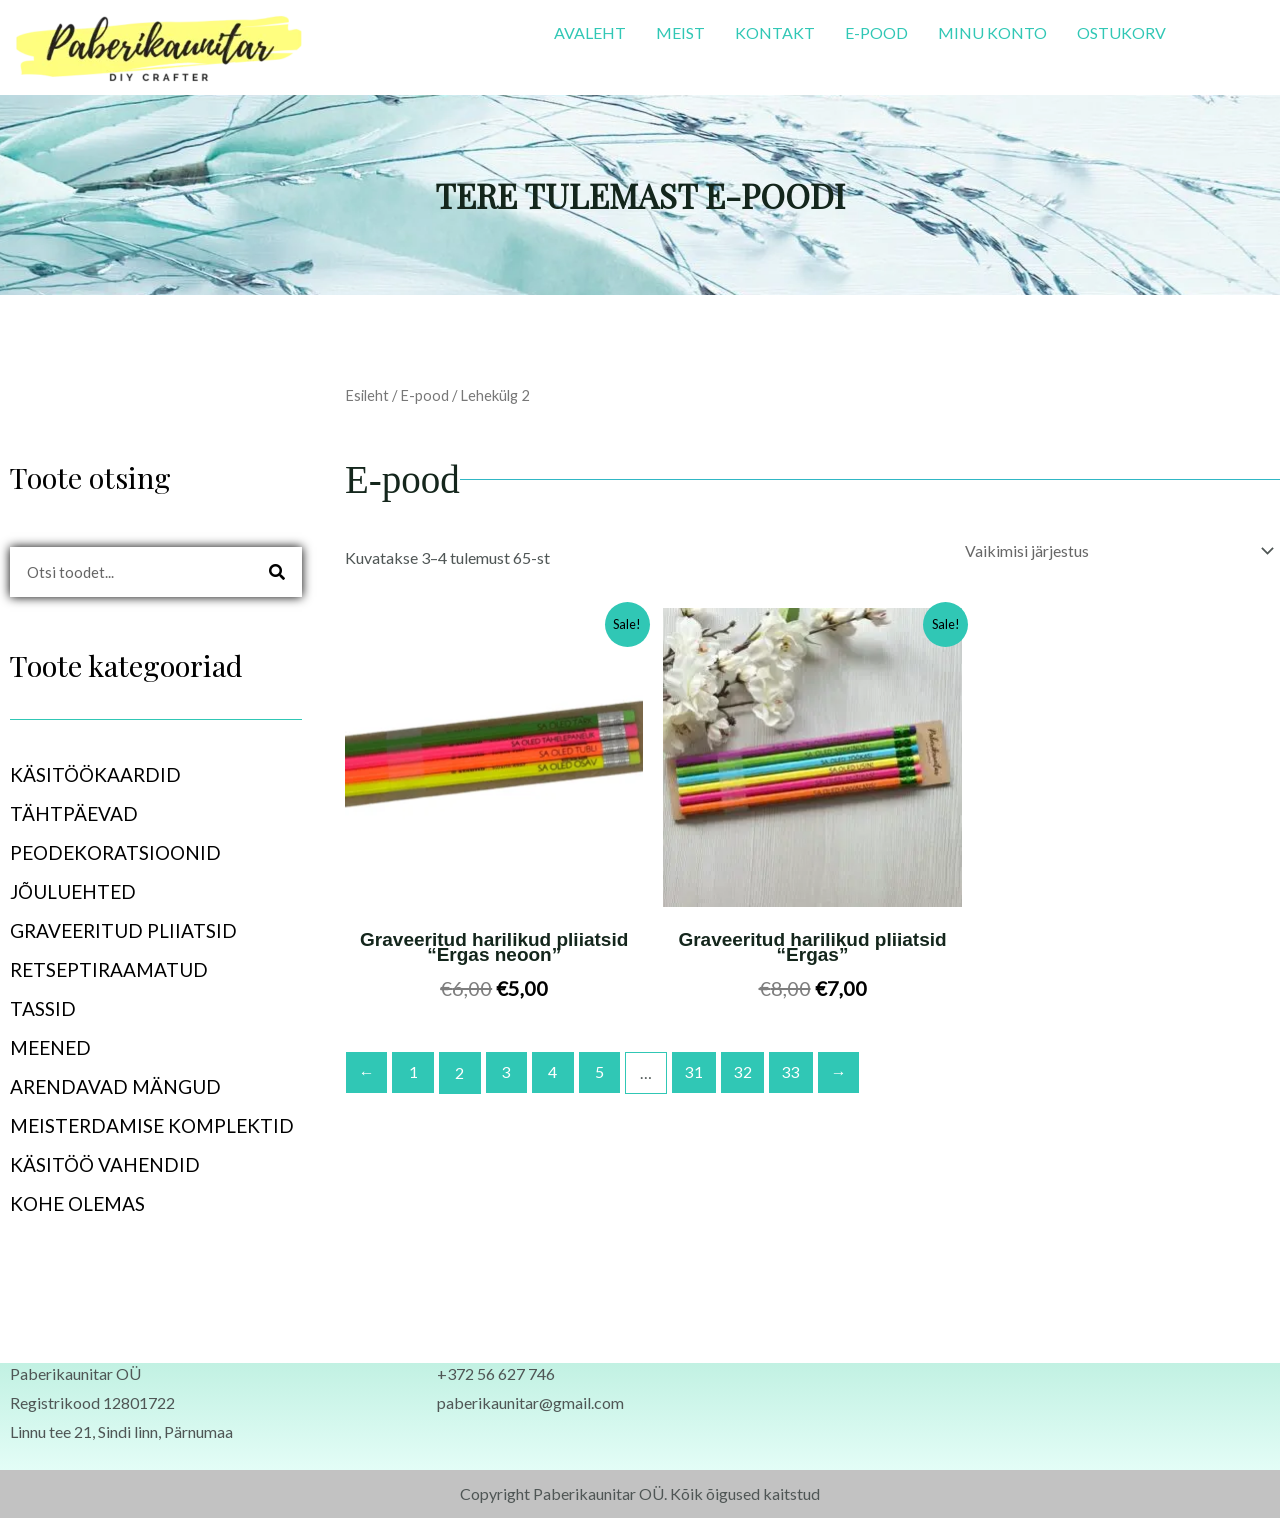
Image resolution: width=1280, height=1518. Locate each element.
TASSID (43, 1008)
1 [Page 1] (414, 1071)
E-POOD (876, 32)
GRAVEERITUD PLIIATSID (123, 930)
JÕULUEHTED (73, 891)
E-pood (424, 395)
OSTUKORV (1121, 32)
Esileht (367, 395)
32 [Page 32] (746, 1071)
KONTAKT (775, 32)
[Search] (277, 572)
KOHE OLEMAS (77, 1203)
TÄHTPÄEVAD (85, 813)
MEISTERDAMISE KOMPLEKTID (152, 1125)
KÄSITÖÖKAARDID (106, 774)
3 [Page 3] (508, 1071)
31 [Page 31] (697, 1071)
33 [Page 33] (795, 1071)
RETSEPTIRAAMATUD (109, 969)
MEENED (61, 1047)
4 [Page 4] (555, 1071)
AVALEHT (590, 32)
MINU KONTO (992, 32)
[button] (156, 774)
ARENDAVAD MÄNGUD (115, 1086)
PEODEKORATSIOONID (126, 852)
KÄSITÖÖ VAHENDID (105, 1164)
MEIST (680, 32)
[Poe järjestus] (1116, 550)
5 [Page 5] (602, 1071)
